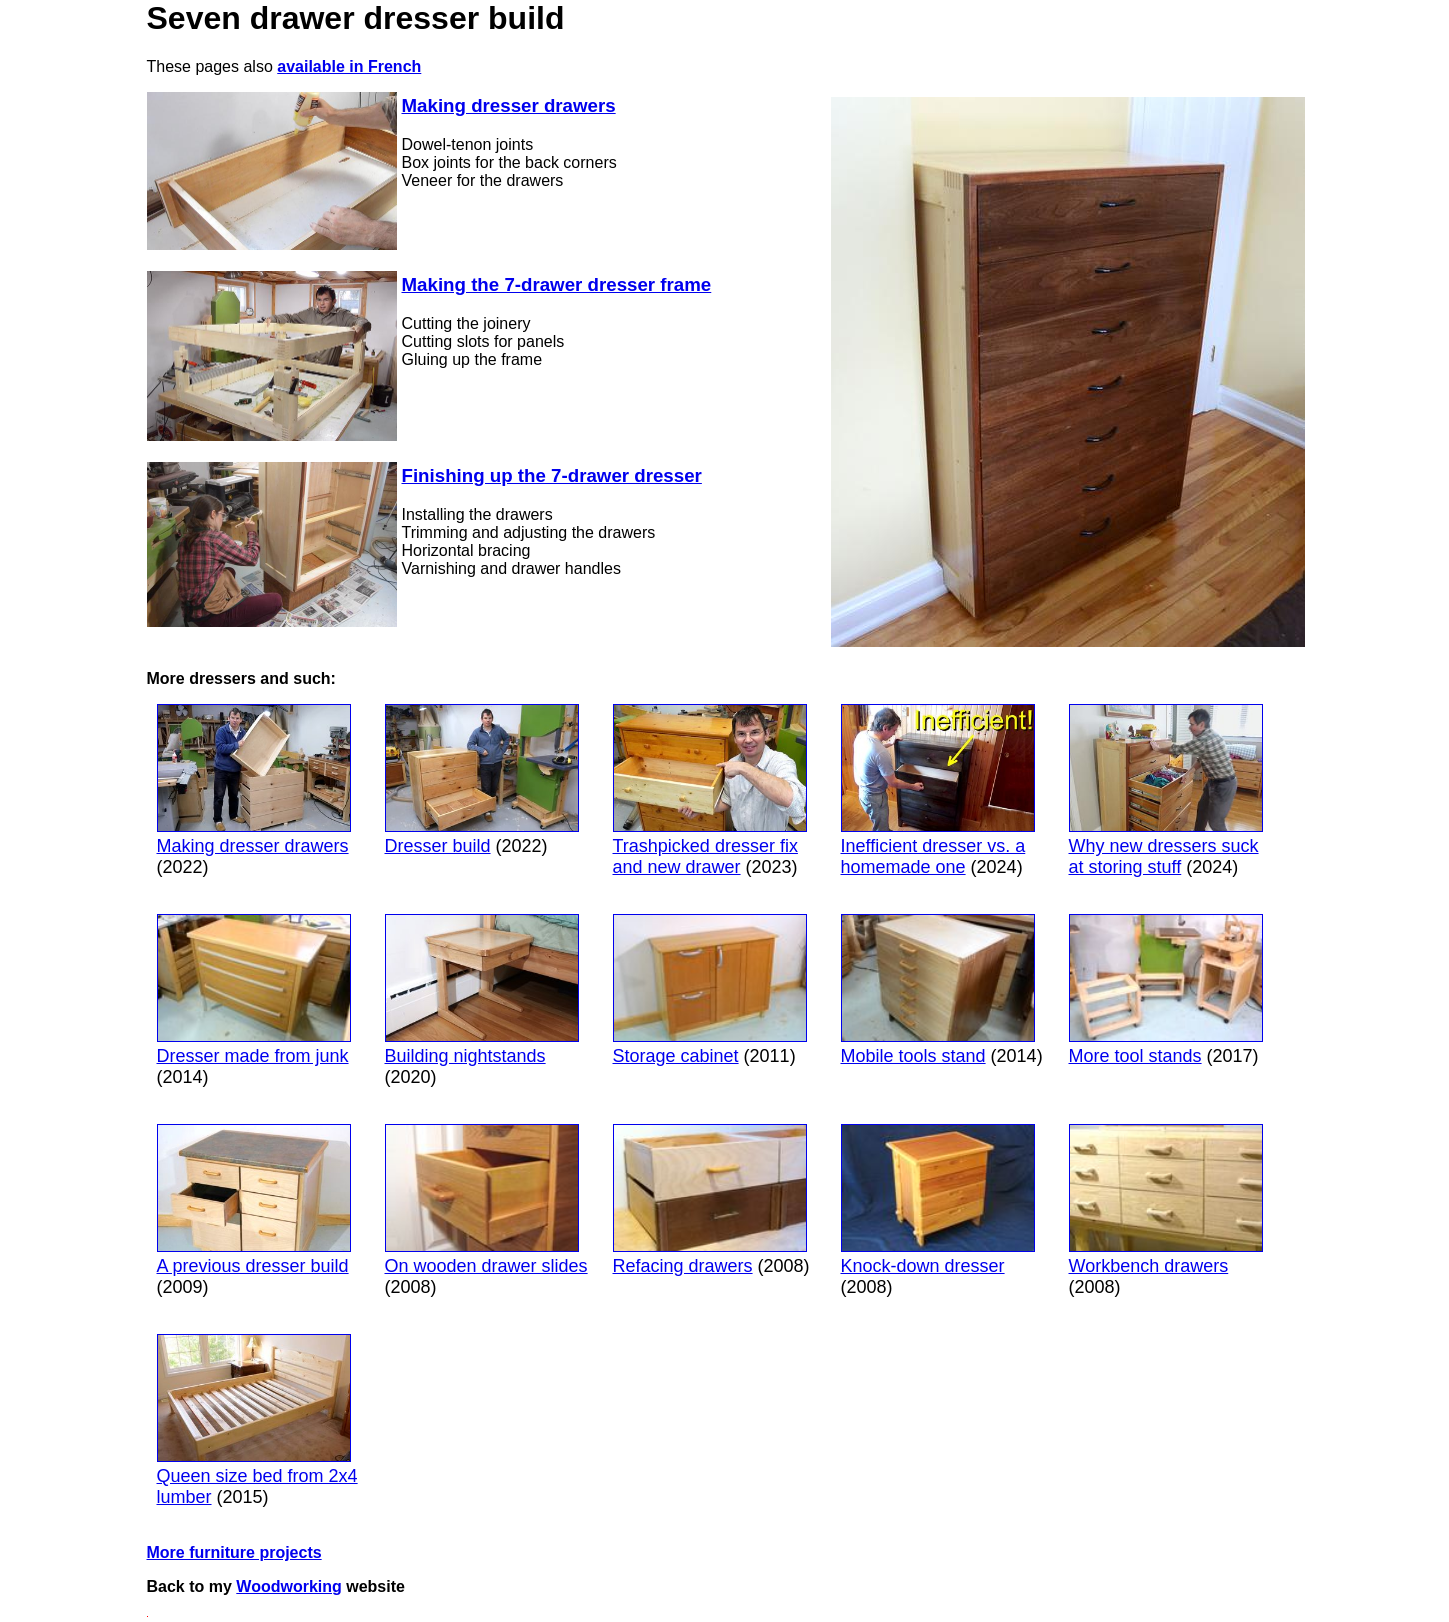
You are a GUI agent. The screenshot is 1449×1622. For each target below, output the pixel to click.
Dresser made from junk (254, 990)
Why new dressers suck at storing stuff (1166, 790)
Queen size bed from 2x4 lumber (257, 1420)
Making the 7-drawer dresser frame (557, 284)
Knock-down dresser (938, 1200)
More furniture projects (234, 1552)
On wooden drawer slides (486, 1200)
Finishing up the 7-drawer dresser (552, 475)
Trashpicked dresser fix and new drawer (710, 790)
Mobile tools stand (938, 990)
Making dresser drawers (509, 105)
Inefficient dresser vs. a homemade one (938, 790)
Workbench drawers (1166, 1200)
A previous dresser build (254, 1200)
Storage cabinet (710, 990)
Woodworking (288, 1586)
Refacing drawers (710, 1200)
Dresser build (482, 780)
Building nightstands (482, 990)
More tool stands (1166, 990)
